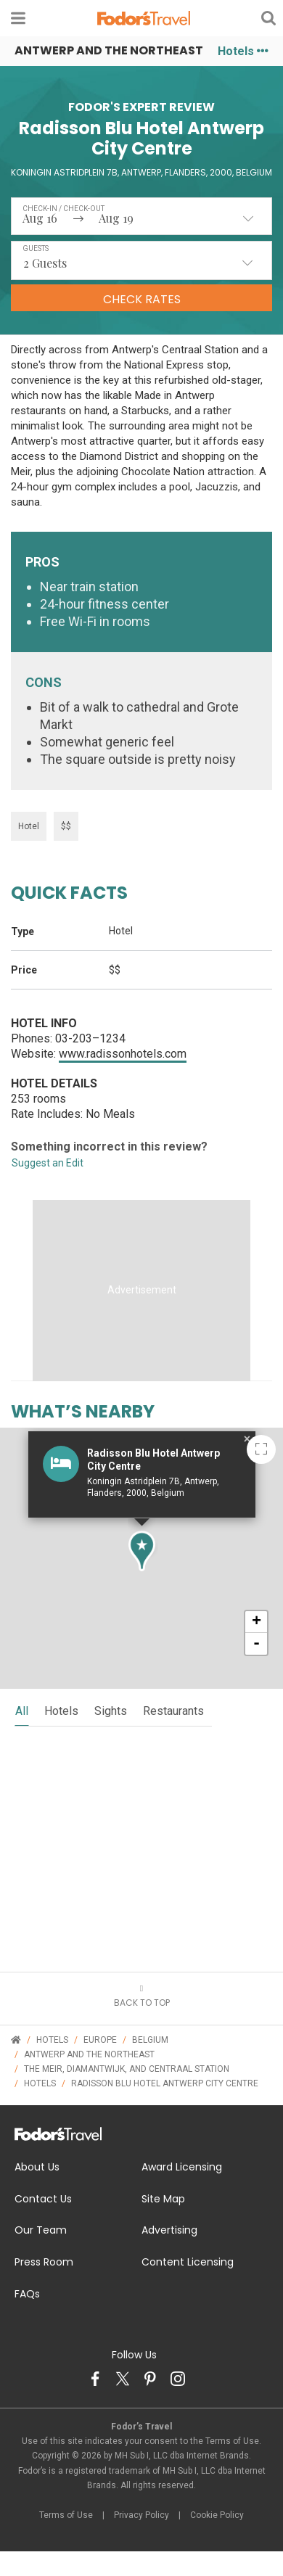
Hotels (243, 51)
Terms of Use (66, 2515)
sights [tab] (110, 1711)
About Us (37, 2167)
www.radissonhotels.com (122, 1054)
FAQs (27, 2294)
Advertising (169, 2230)
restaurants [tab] (173, 1711)
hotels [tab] (61, 1711)
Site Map (163, 2199)
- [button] (256, 1644)
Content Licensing (188, 2262)
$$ (66, 826)
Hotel (28, 826)
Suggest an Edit (47, 1163)
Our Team (41, 2230)
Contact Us (43, 2199)
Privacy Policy (141, 2515)
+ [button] (256, 1622)
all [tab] (21, 1711)
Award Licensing (182, 2167)
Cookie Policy (217, 2515)
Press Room (44, 2262)
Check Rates (142, 299)
